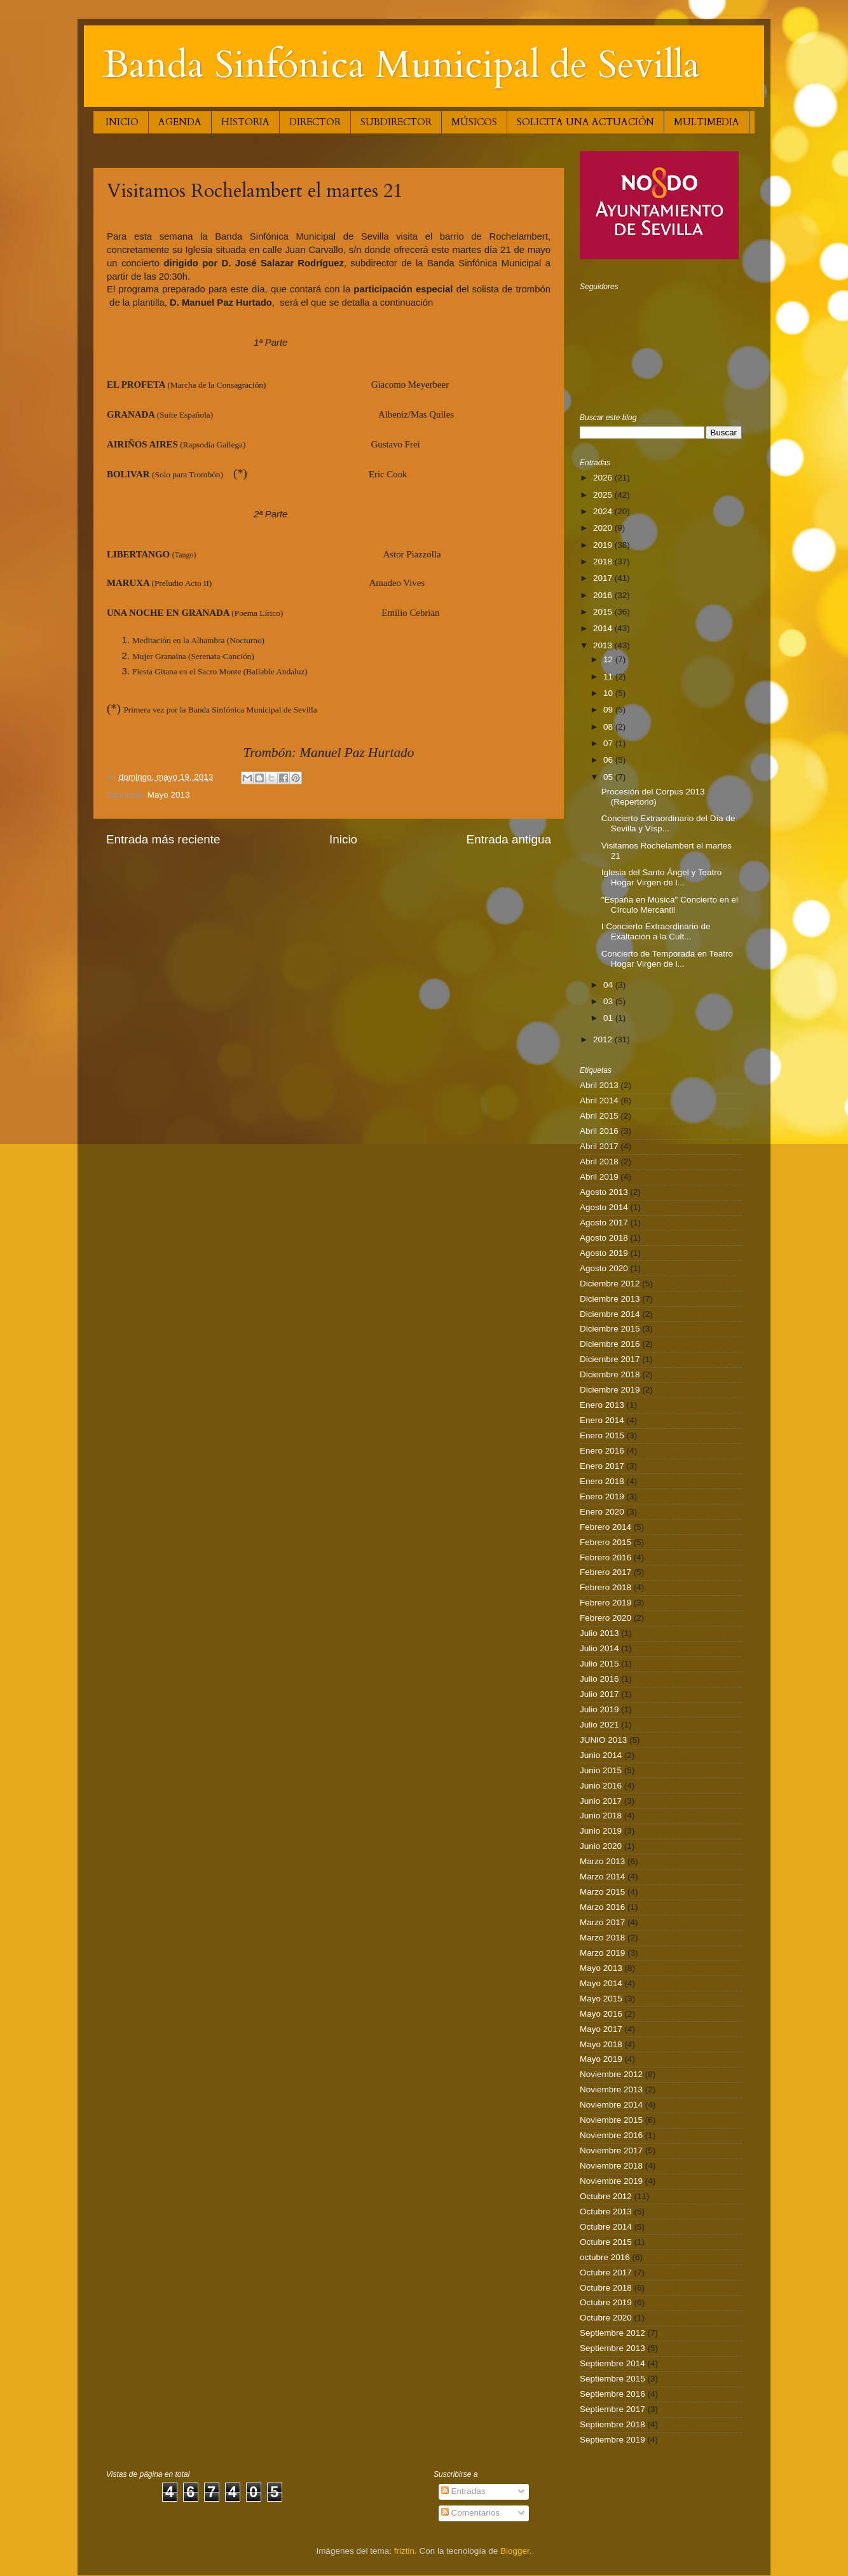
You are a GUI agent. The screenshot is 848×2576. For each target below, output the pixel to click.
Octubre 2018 (606, 2288)
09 (609, 709)
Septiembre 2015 (612, 2378)
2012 (604, 1039)
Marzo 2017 (602, 1922)
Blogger (515, 2551)
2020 (604, 528)
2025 (604, 495)
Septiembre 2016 (612, 2394)
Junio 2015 (601, 1770)
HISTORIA (245, 122)
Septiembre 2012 (612, 2333)
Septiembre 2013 (612, 2348)
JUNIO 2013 (603, 1740)
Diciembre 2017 (610, 1359)
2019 (604, 545)
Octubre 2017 (606, 2272)
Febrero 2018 (605, 1587)
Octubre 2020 (606, 2317)
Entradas (463, 2491)
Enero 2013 (602, 1405)
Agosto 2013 (604, 1192)
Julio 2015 (599, 1663)
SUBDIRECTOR (396, 122)
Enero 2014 (602, 1420)
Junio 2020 (601, 1846)
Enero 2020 (602, 1511)
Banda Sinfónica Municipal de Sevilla (401, 65)
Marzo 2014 (602, 1876)
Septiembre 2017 (612, 2409)
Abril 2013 (599, 1085)
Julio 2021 (599, 1724)
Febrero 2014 (605, 1527)
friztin (404, 2551)
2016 (604, 595)
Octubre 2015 (606, 2242)
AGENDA (180, 122)
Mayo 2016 (601, 2014)
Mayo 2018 (601, 2044)
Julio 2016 (599, 1679)
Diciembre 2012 (610, 1283)
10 (609, 693)
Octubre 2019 (606, 2302)
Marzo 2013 (602, 1861)
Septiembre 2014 (612, 2363)
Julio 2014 (599, 1648)
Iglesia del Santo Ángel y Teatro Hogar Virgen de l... (661, 877)
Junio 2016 (601, 1785)
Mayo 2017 (601, 2029)
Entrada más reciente (163, 839)
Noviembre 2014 (611, 2104)
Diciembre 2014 (610, 1314)
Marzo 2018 (602, 1937)
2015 (604, 612)
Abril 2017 (599, 1146)
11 (609, 676)
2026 (604, 477)
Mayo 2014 (601, 1983)
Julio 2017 (599, 1694)
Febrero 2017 (605, 1572)
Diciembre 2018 (610, 1374)
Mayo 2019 (601, 2059)
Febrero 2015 (605, 1542)
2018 (604, 561)
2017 (604, 578)
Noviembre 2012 (611, 2074)
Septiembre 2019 (612, 2439)
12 (609, 659)
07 (609, 743)
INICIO (122, 122)
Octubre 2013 (606, 2211)
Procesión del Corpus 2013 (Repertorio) (653, 797)
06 (609, 760)
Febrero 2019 (605, 1602)
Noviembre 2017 (611, 2150)
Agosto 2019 (604, 1253)
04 (609, 985)
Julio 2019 (599, 1709)
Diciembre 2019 (610, 1389)
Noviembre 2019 (611, 2181)
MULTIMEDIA (706, 122)
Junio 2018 (601, 1815)
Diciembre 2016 (610, 1344)
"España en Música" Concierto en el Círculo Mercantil (669, 905)
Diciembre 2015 (610, 1328)
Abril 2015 (599, 1116)
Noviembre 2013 (611, 2089)
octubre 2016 (605, 2257)
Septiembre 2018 (612, 2424)
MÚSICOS (474, 122)
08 (609, 727)
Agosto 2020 (604, 1268)
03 (609, 1001)
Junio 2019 (601, 1831)
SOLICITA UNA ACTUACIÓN (585, 122)
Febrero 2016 (605, 1557)
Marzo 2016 (602, 1907)
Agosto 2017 (604, 1222)
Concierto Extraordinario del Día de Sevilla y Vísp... (668, 823)
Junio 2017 (601, 1801)
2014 (604, 628)
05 (609, 777)
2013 (604, 645)
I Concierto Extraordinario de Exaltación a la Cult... (656, 931)
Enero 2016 (602, 1450)
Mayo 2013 (168, 795)
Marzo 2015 (602, 1892)
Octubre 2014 (606, 2227)
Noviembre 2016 (611, 2135)
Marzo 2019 (602, 1953)
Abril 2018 (599, 1161)
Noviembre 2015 (611, 2120)
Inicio (343, 839)
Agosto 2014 (604, 1207)
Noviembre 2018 (611, 2166)
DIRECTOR (315, 122)
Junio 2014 (601, 1755)
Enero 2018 (602, 1481)
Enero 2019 (602, 1496)
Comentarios (470, 2513)
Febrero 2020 (605, 1618)
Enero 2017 (602, 1466)
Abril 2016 (599, 1131)
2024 (604, 511)
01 (609, 1018)
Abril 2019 (599, 1177)
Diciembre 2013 (610, 1299)
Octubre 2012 (606, 2196)
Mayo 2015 (601, 1998)
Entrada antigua (509, 839)
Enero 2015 (602, 1435)
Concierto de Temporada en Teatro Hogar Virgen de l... (667, 959)
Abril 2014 (599, 1100)
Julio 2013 (599, 1633)
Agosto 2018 (604, 1238)
